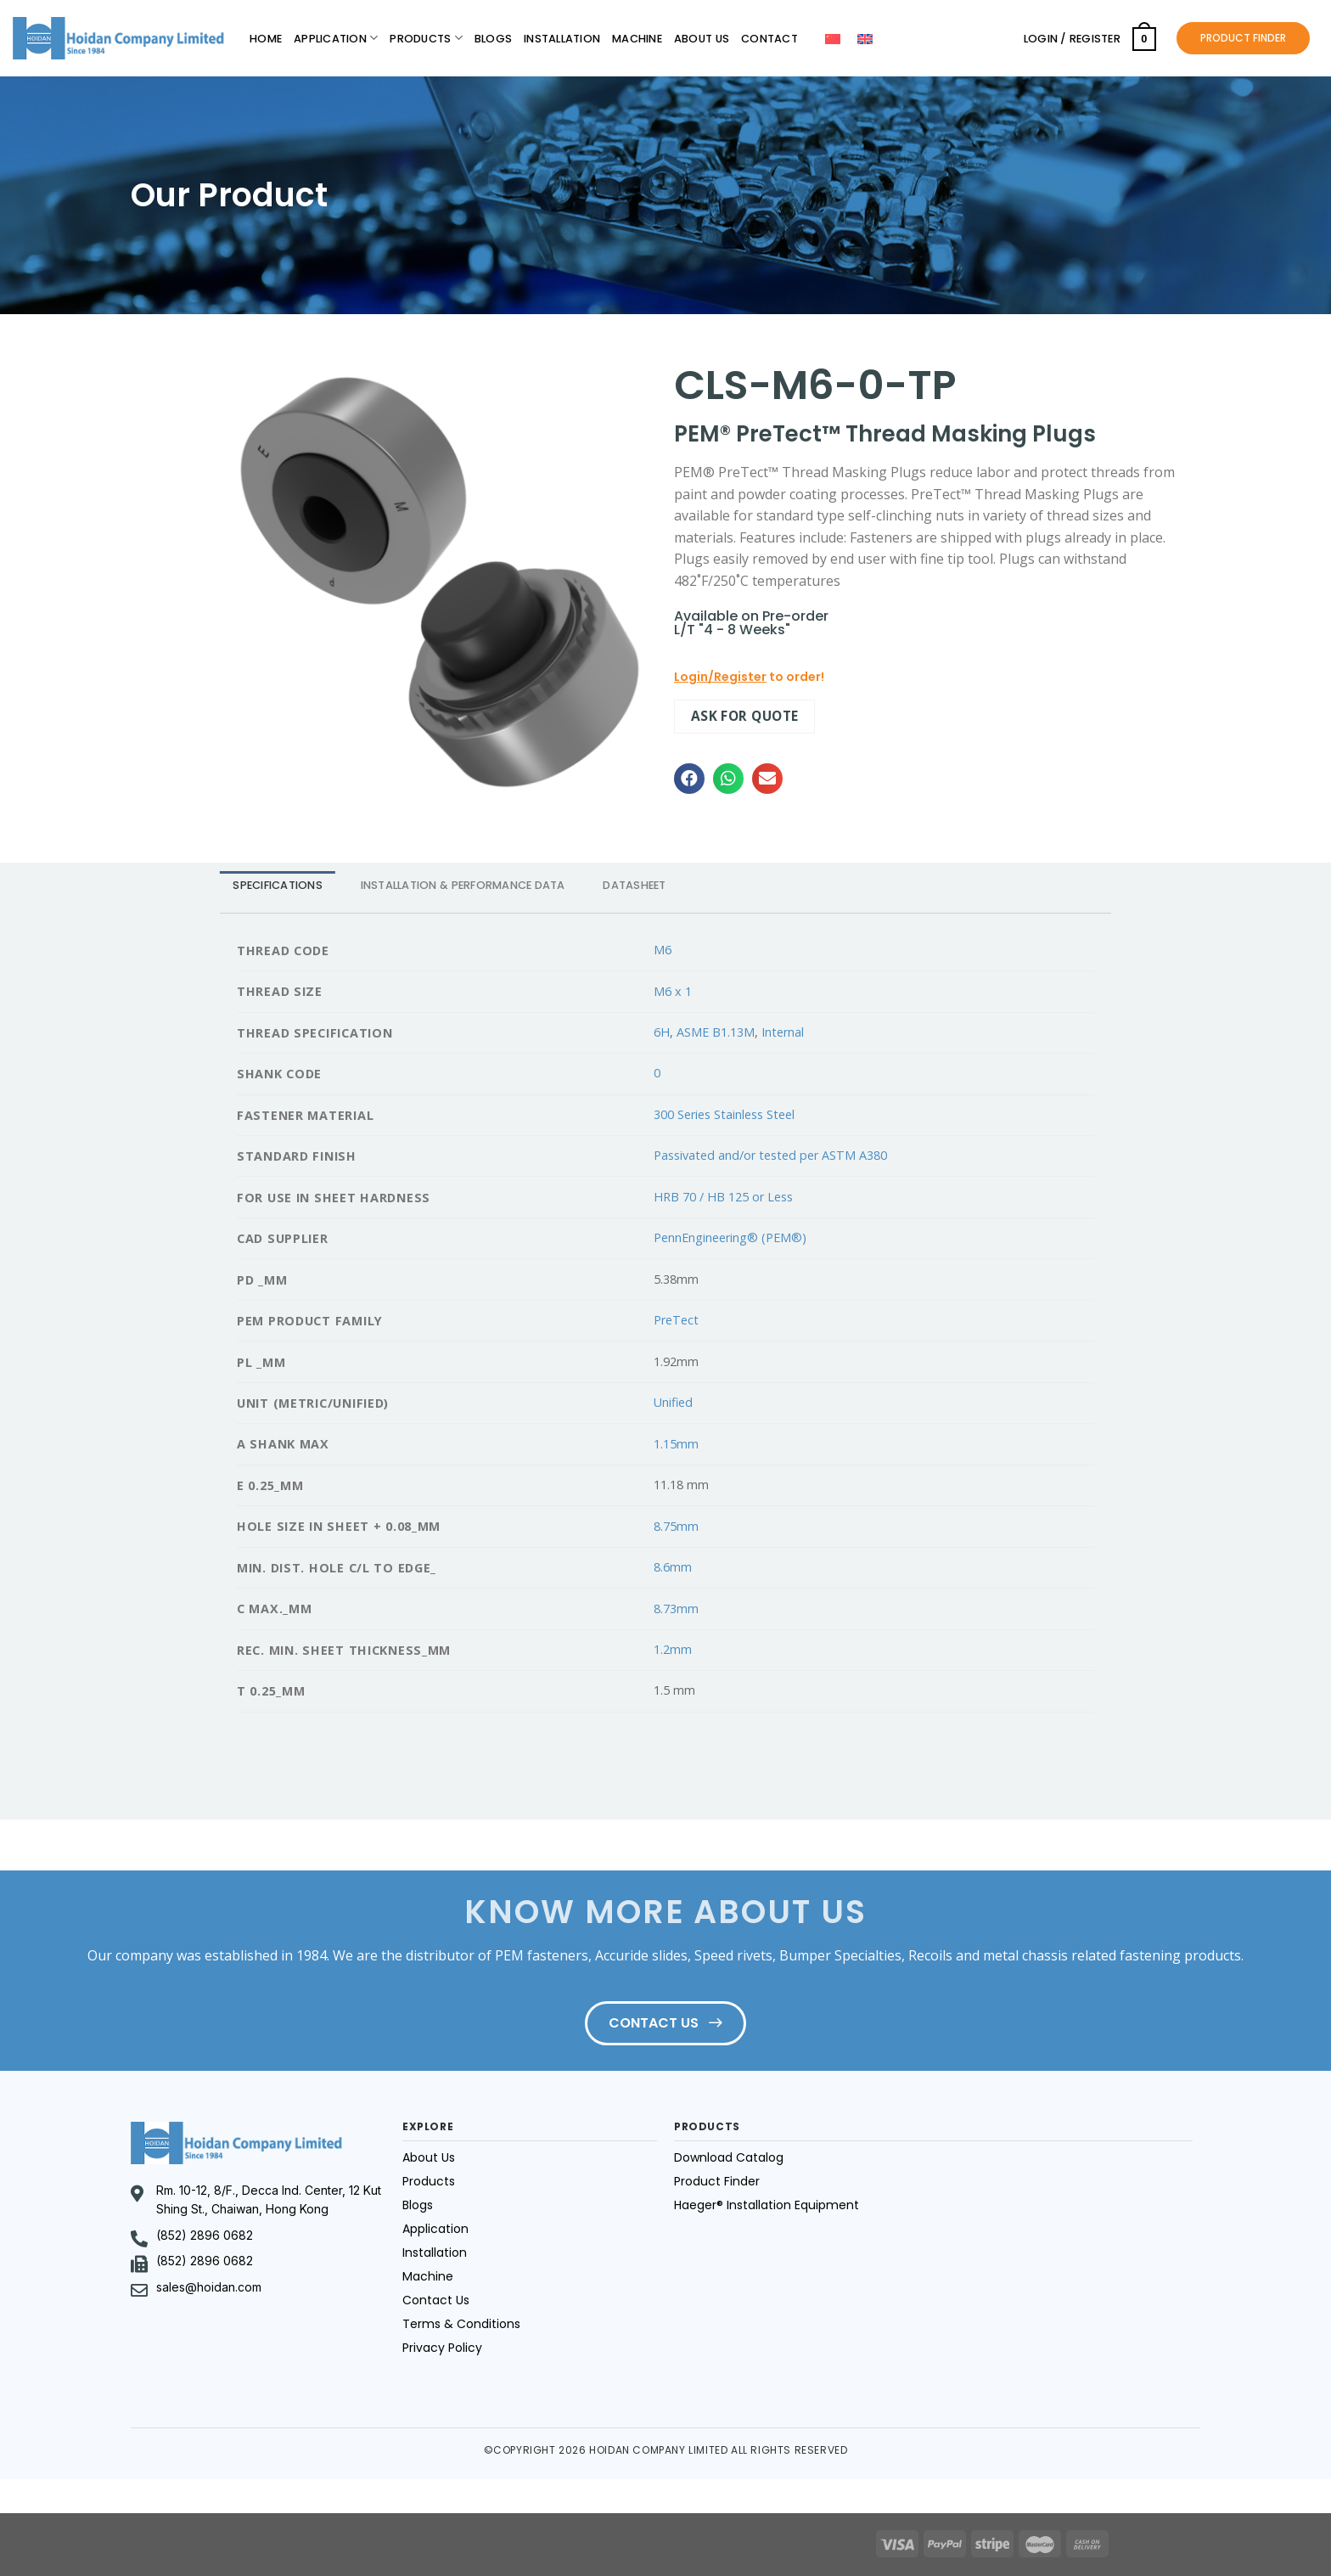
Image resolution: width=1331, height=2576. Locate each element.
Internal (782, 1032)
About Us (701, 38)
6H (662, 1032)
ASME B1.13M (716, 1032)
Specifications (278, 885)
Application (336, 38)
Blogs (493, 38)
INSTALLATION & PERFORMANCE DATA (463, 885)
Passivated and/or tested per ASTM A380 (770, 1155)
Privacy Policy (442, 2347)
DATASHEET (634, 885)
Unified (673, 1402)
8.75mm (676, 1526)
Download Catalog (728, 2157)
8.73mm (676, 1608)
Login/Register (720, 676)
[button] (689, 778)
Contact (769, 38)
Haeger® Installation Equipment (766, 2204)
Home (266, 38)
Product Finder (717, 2181)
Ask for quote (745, 715)
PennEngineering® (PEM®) (730, 1237)
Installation (562, 38)
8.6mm (673, 1567)
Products (426, 38)
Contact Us (435, 2300)
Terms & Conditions (461, 2323)
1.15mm (676, 1444)
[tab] (277, 885)
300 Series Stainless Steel (724, 1114)
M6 (662, 950)
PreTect (676, 1320)
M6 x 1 (673, 991)
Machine (637, 38)
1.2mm (673, 1649)
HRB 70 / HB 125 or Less (723, 1197)
